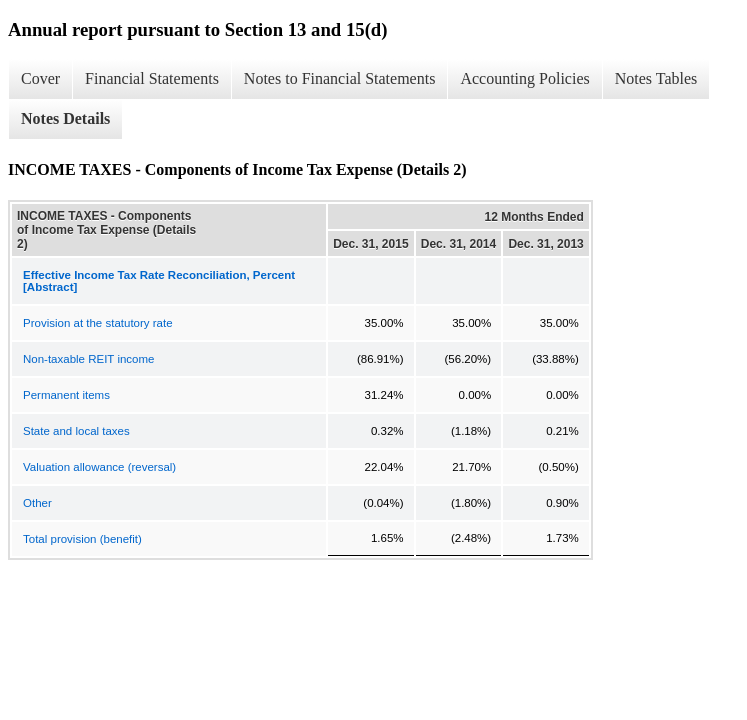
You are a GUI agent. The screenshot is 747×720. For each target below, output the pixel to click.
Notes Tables (656, 78)
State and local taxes (76, 431)
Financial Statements (152, 78)
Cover (40, 78)
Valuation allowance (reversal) (99, 467)
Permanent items (66, 395)
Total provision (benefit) (82, 539)
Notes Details (65, 118)
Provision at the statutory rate (98, 323)
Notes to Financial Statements (340, 78)
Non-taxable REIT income (88, 359)
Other (37, 503)
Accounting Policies (524, 78)
